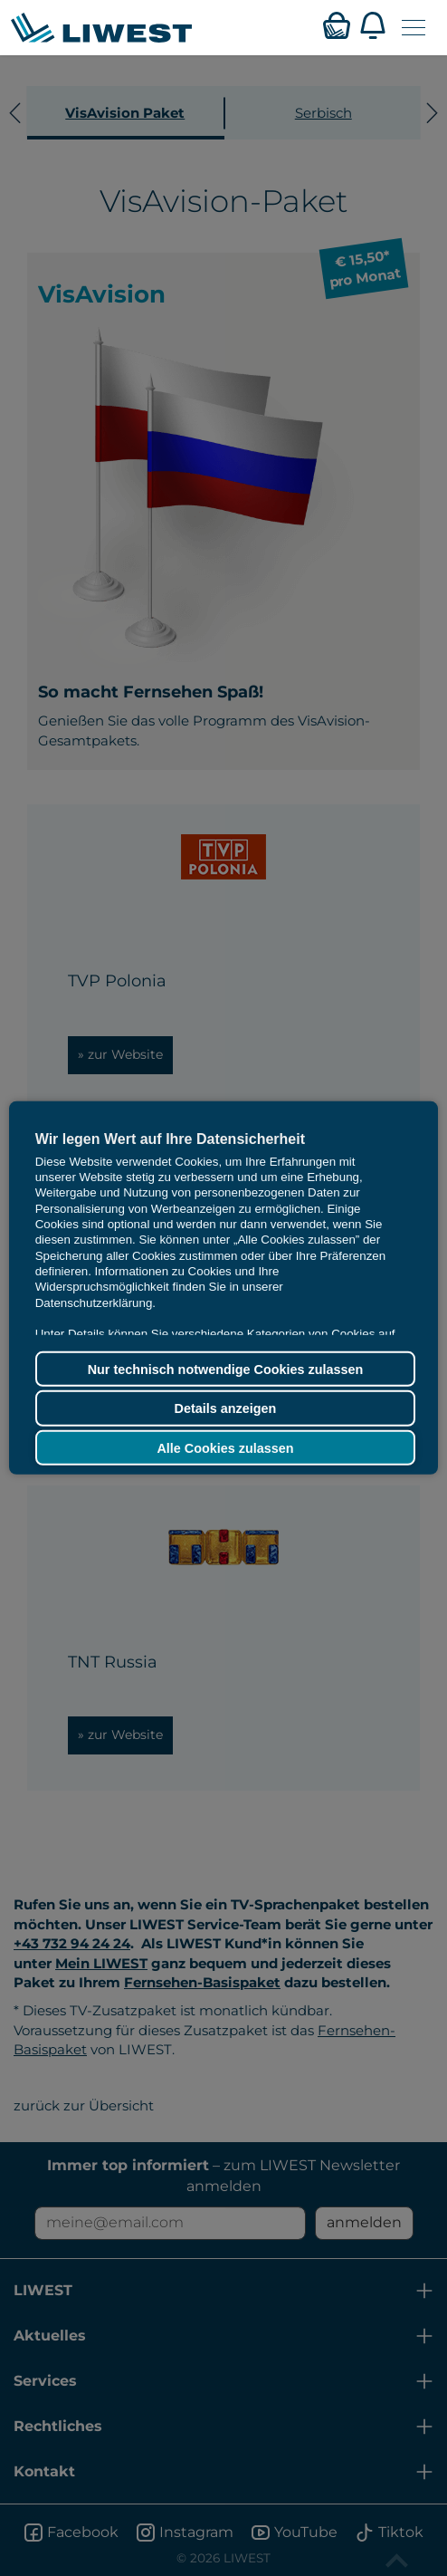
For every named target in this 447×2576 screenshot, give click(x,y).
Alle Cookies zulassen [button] (225, 1447)
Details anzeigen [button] (226, 1408)
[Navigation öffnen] (413, 27)
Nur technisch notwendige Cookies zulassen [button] (226, 1368)
